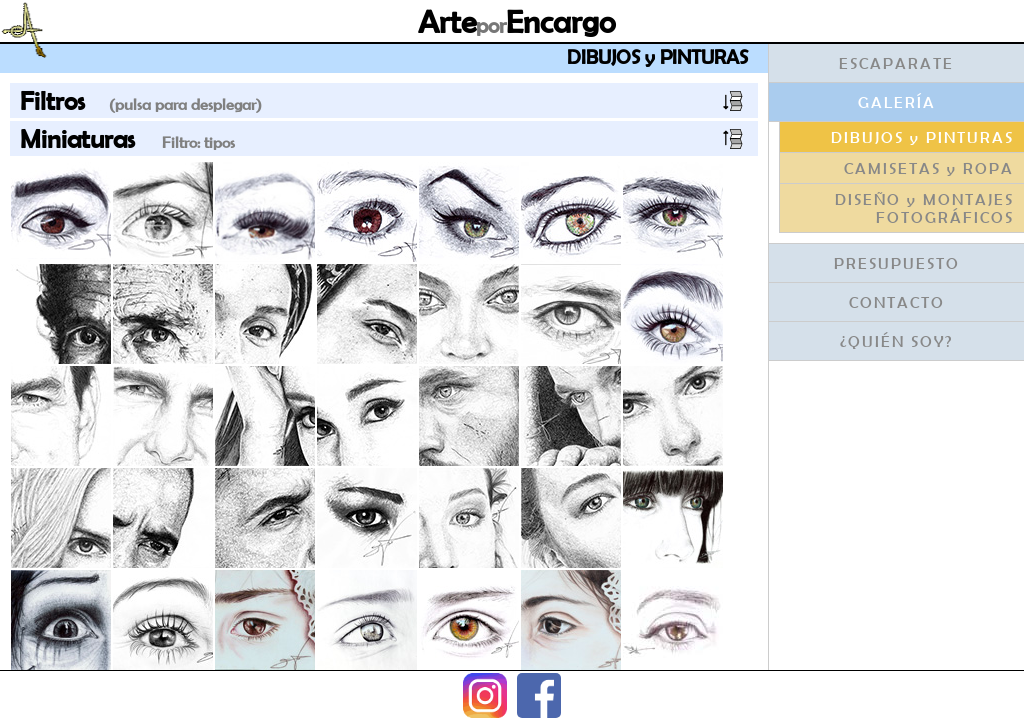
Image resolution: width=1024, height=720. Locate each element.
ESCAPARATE (896, 63)
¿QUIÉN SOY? (896, 341)
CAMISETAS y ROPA (929, 168)
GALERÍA (897, 102)
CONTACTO (897, 302)
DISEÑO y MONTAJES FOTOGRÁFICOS (924, 208)
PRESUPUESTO (897, 263)
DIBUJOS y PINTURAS (922, 137)
